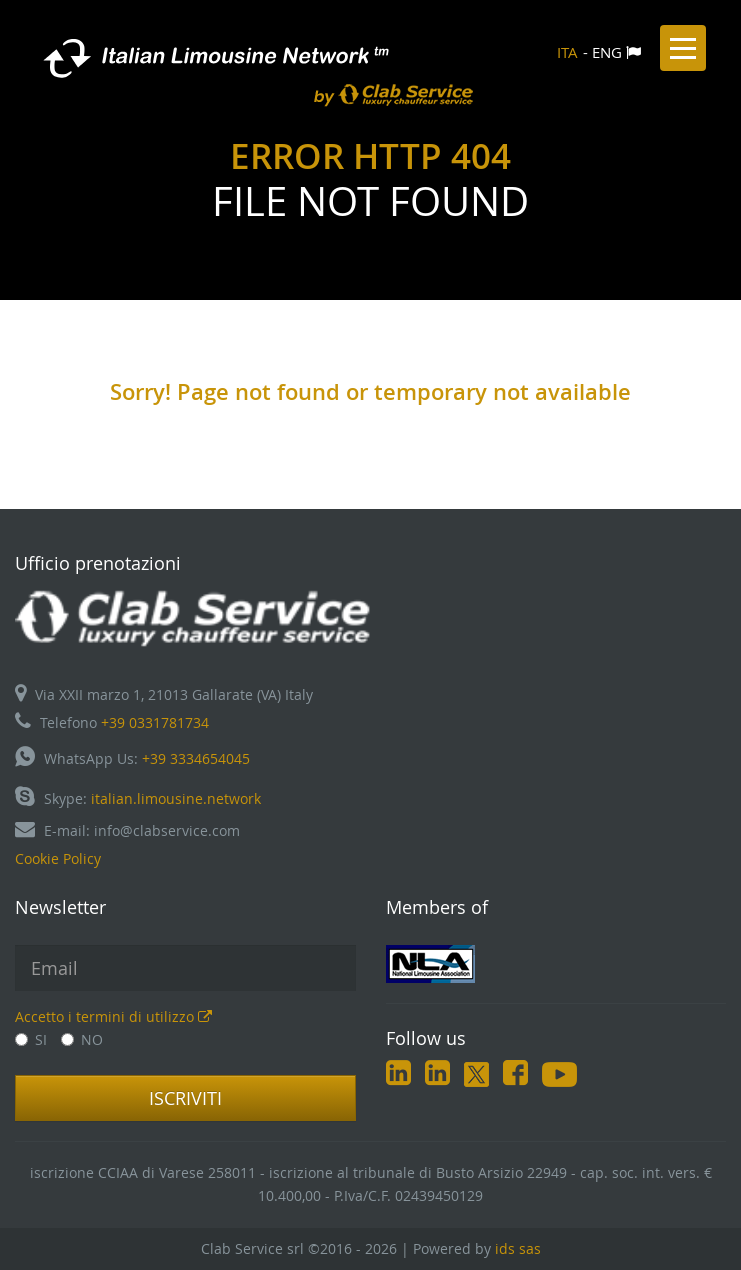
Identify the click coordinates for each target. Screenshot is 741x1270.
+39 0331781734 (155, 722)
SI (31, 1039)
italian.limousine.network (176, 798)
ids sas (518, 1248)
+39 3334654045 (196, 758)
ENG (607, 52)
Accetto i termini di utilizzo (113, 1016)
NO (82, 1039)
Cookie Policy (58, 858)
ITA (567, 52)
